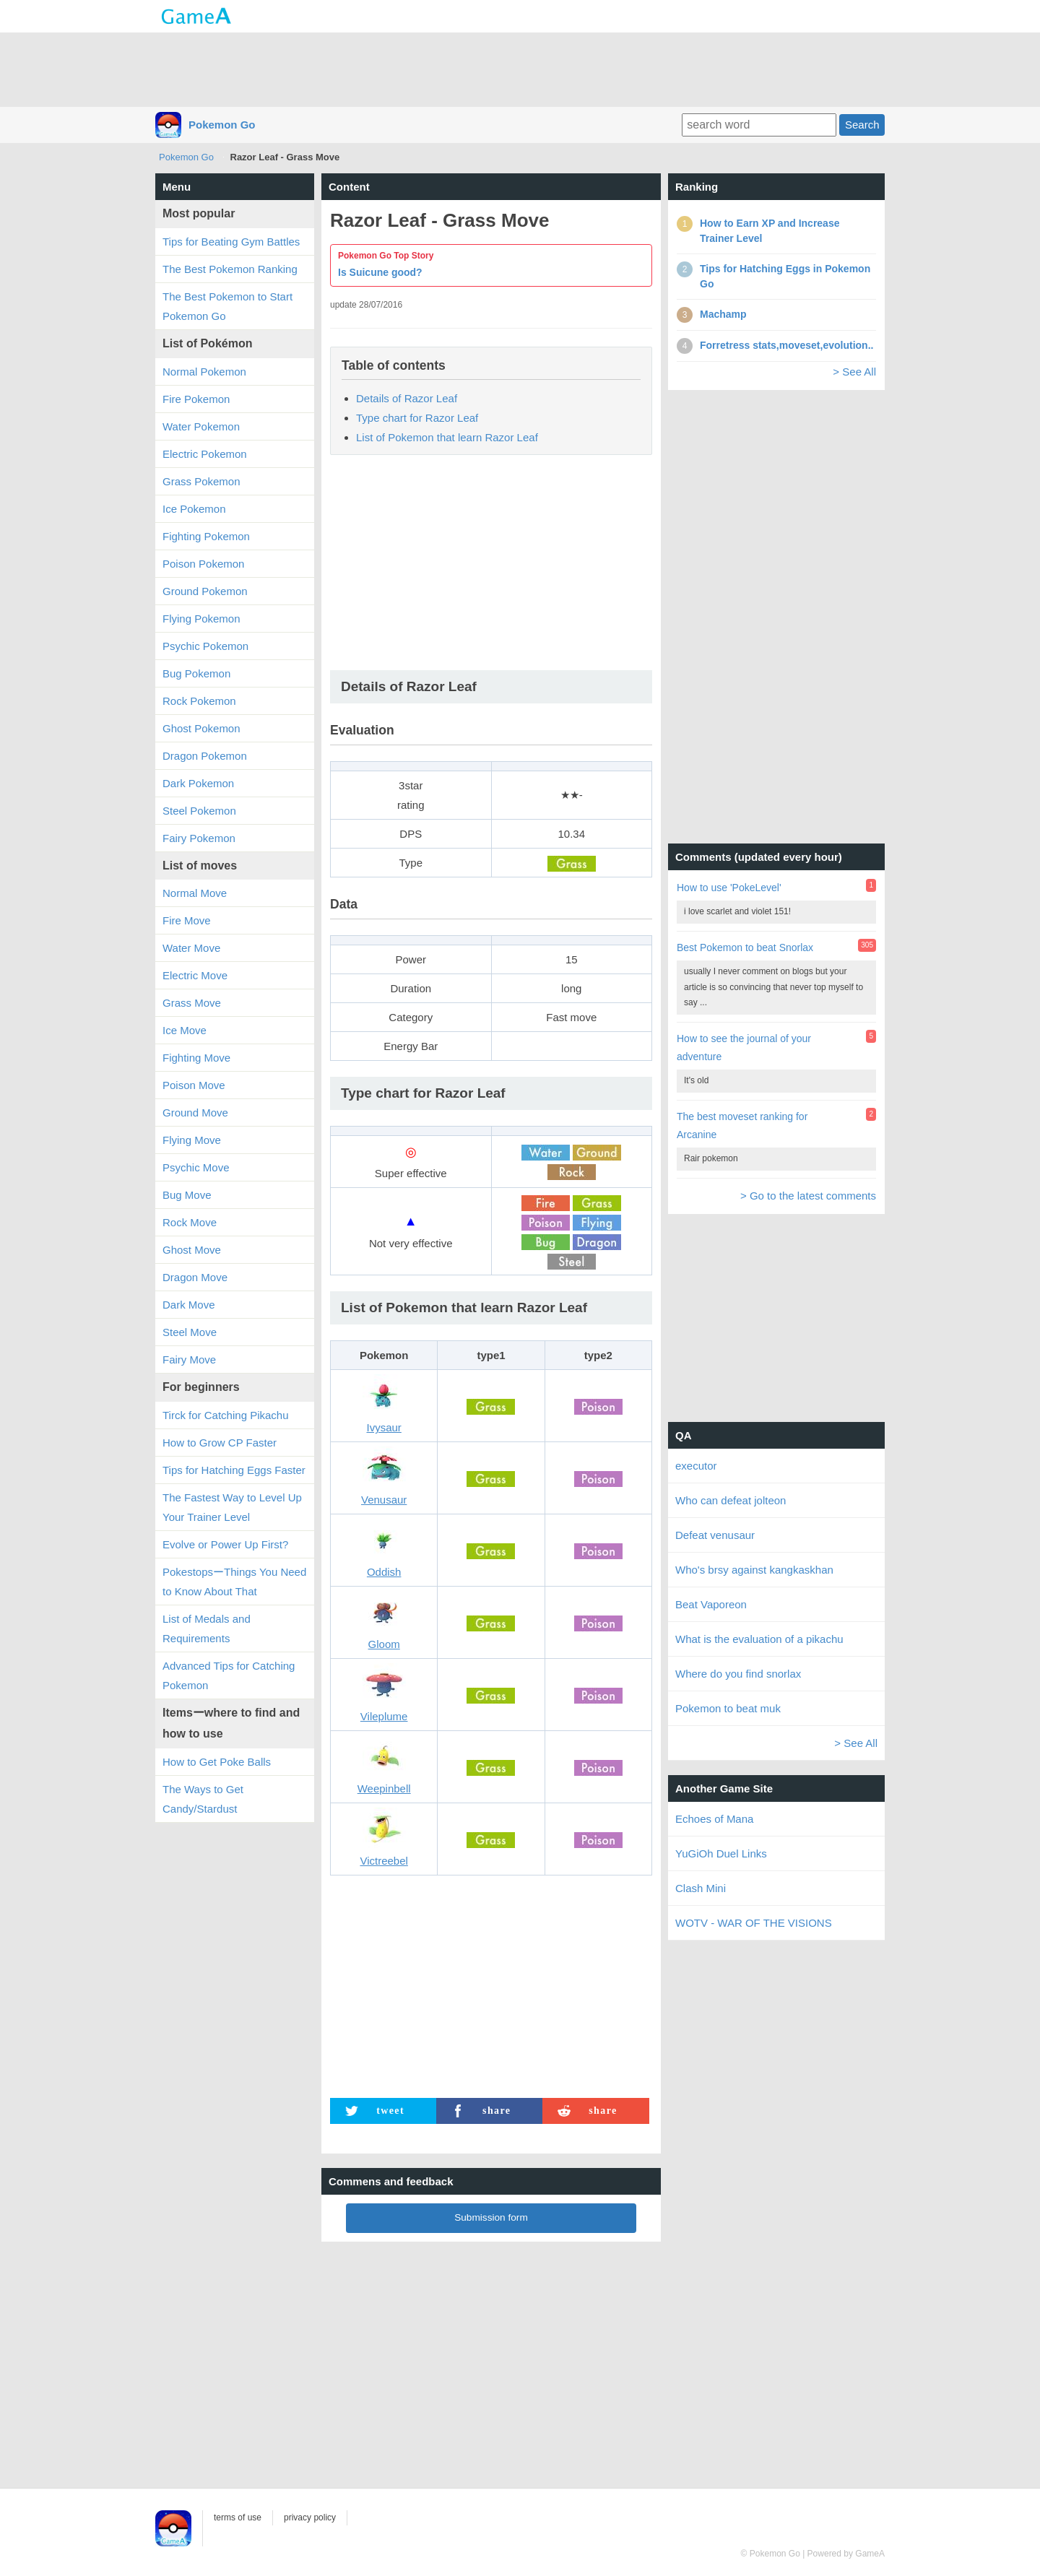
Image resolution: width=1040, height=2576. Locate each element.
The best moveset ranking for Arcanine (742, 1125)
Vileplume (384, 1716)
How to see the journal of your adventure (744, 1047)
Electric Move (195, 975)
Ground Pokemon (205, 591)
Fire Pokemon (196, 399)
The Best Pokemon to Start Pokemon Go (227, 306)
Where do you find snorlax (738, 1674)
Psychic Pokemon (205, 646)
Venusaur (384, 1499)
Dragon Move (195, 1277)
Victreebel (383, 1861)
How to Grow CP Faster (219, 1442)
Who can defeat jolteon (730, 1500)
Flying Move (191, 1140)
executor (696, 1466)
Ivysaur (383, 1427)
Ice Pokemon (194, 509)
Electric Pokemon (204, 454)
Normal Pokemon (204, 371)
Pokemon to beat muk (728, 1708)
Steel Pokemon (199, 811)
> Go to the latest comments (808, 1195)
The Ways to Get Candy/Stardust (202, 1799)
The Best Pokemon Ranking (230, 269)
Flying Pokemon (201, 618)
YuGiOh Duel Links (721, 1853)
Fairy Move (189, 1359)
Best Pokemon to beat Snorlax (745, 947)
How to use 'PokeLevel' (729, 887)
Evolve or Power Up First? (225, 1544)
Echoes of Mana (714, 1819)
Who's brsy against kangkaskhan (754, 1570)
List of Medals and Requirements (206, 1628)
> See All (854, 371)
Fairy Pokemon (198, 838)
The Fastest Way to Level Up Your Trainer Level (232, 1507)
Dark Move (188, 1304)
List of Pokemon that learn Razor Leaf (447, 437)
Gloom (384, 1644)
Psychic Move (196, 1167)
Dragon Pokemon (204, 756)
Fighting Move (196, 1057)
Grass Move (191, 1003)
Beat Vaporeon (711, 1604)
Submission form (491, 2217)
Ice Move (184, 1030)
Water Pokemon (201, 426)
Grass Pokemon (201, 481)
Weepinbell (384, 1788)
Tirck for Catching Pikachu (225, 1415)
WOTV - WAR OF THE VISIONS (753, 1923)
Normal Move (194, 893)
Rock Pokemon (199, 701)
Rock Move (189, 1222)
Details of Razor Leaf (406, 398)
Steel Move (189, 1332)
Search (862, 124)
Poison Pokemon (203, 564)
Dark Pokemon (198, 783)
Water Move (191, 948)
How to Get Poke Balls (216, 1762)
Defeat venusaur (715, 1535)
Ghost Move (191, 1250)
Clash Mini (700, 1888)
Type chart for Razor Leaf (417, 418)
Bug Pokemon (196, 673)
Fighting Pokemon (206, 536)
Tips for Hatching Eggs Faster (234, 1470)
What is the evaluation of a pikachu (759, 1639)
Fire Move (186, 920)
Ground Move (195, 1112)
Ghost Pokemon (201, 728)
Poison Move (193, 1085)
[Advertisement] (520, 68)
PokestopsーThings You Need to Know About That (234, 1581)
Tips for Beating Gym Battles (231, 241)
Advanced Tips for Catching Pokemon (228, 1675)
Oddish (384, 1572)
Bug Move (187, 1195)
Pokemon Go (222, 124)
